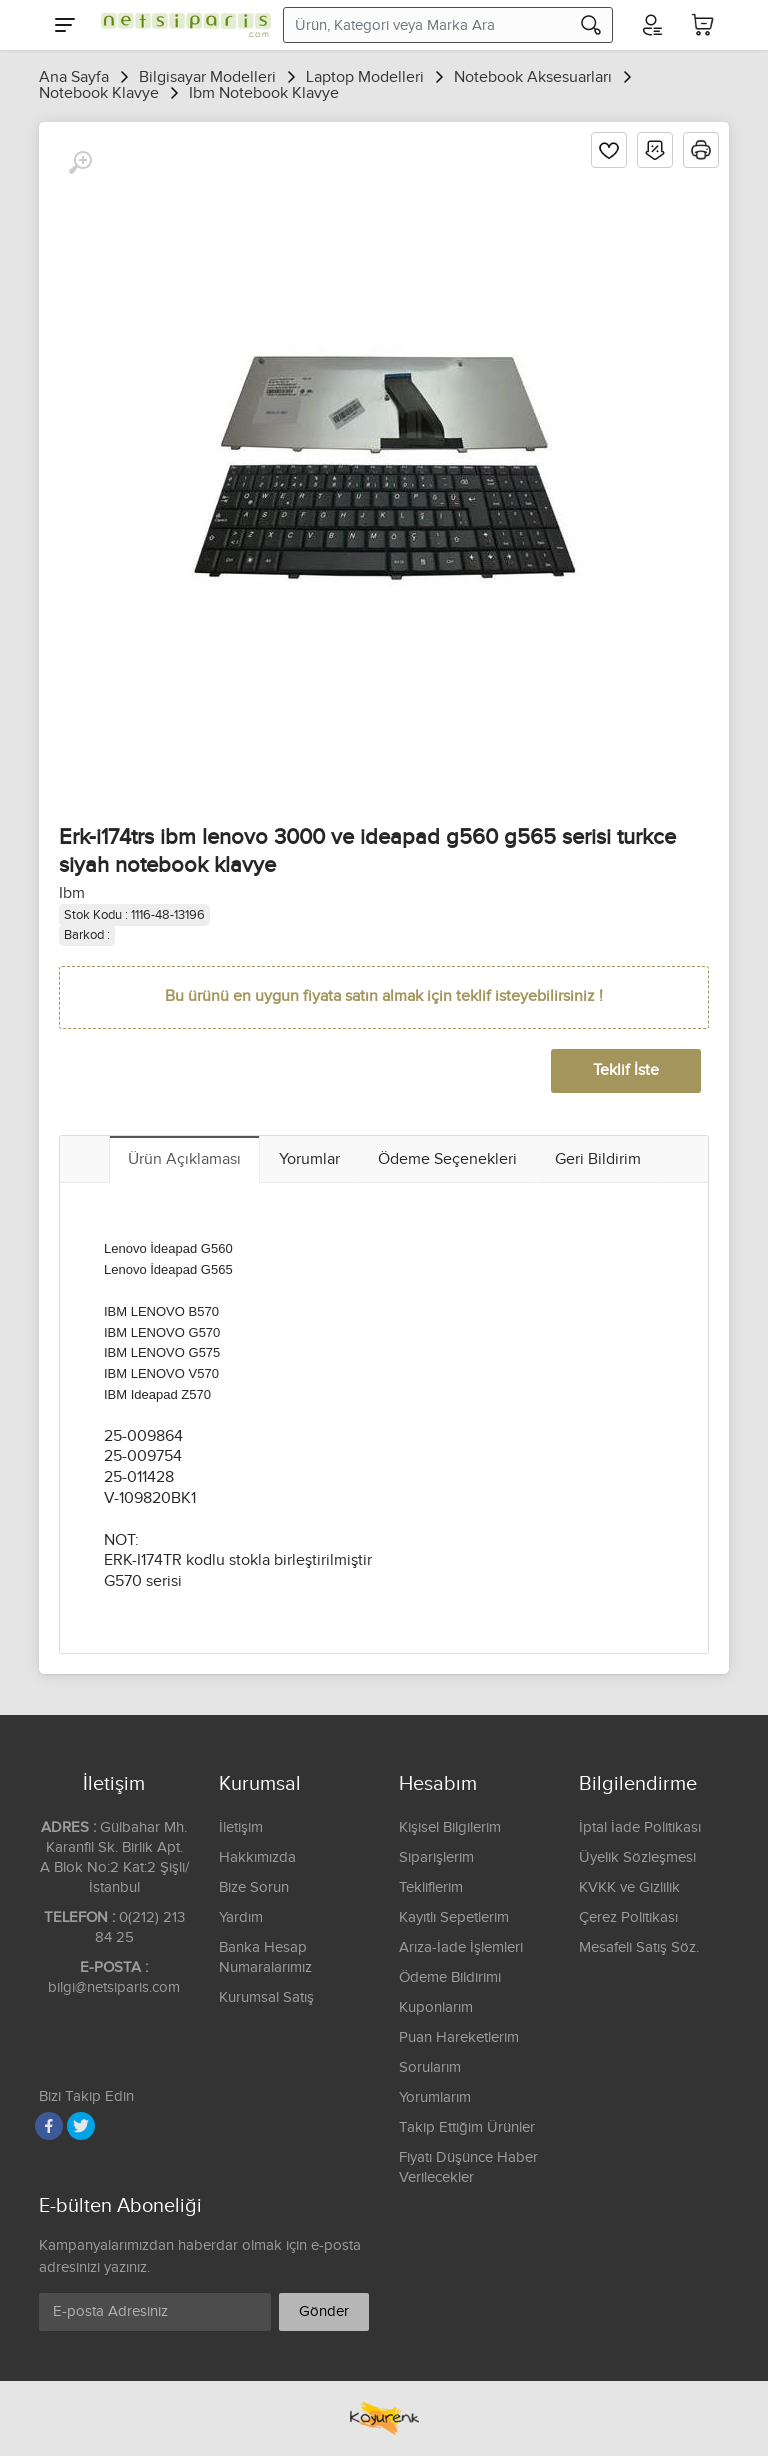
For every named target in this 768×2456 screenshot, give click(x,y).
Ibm (72, 893)
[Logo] (181, 25)
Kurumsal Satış (266, 1997)
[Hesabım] (651, 25)
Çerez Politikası (628, 1917)
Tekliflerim (431, 1887)
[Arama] (591, 25)
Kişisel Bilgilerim (450, 1827)
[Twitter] (81, 2126)
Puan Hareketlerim (459, 2037)
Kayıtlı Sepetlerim (454, 1917)
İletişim (241, 1827)
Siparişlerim (436, 1857)
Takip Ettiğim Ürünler (467, 2127)
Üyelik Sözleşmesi (637, 1857)
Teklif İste (626, 1070)
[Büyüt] (80, 163)
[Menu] (65, 25)
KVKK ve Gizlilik (629, 1887)
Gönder (324, 2311)
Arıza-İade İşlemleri (461, 1947)
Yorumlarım (435, 2097)
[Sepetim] (703, 25)
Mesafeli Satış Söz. (639, 1947)
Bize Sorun (254, 1887)
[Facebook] (49, 2126)
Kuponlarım (436, 2007)
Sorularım (430, 2067)
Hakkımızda (257, 1857)
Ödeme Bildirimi (450, 1977)
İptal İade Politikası (640, 1827)
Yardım (241, 1917)
